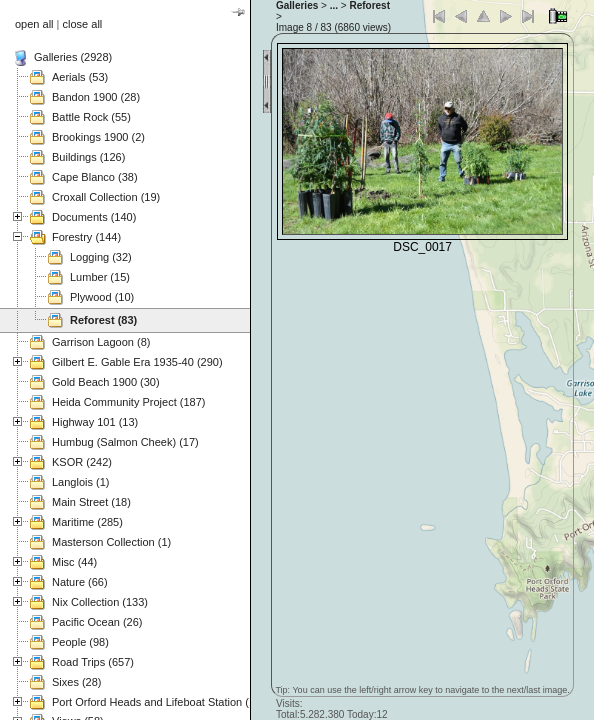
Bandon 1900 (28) (96, 97)
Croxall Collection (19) (106, 197)
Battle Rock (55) (91, 117)
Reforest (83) (103, 320)
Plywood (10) (102, 297)
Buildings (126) (88, 157)
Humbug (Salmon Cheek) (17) (125, 442)
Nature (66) (80, 582)
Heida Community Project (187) (128, 402)
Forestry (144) (86, 237)
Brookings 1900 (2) (98, 137)
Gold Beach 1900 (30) (106, 382)
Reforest (369, 5)
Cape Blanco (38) (95, 177)
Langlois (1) (80, 482)
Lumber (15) (100, 277)
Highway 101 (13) (95, 422)
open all (34, 24)
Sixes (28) (77, 682)
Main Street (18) (91, 502)
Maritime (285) (87, 522)
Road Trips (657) (93, 662)
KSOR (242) (82, 462)
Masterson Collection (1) (111, 542)
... (334, 5)
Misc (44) (74, 562)
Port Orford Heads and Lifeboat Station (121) (161, 702)
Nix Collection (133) (100, 602)
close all (83, 24)
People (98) (80, 642)
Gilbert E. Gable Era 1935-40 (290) (137, 362)
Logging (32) (101, 257)
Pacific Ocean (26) (97, 622)
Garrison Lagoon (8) (101, 342)
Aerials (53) (80, 77)
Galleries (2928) (73, 57)
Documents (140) (94, 217)
